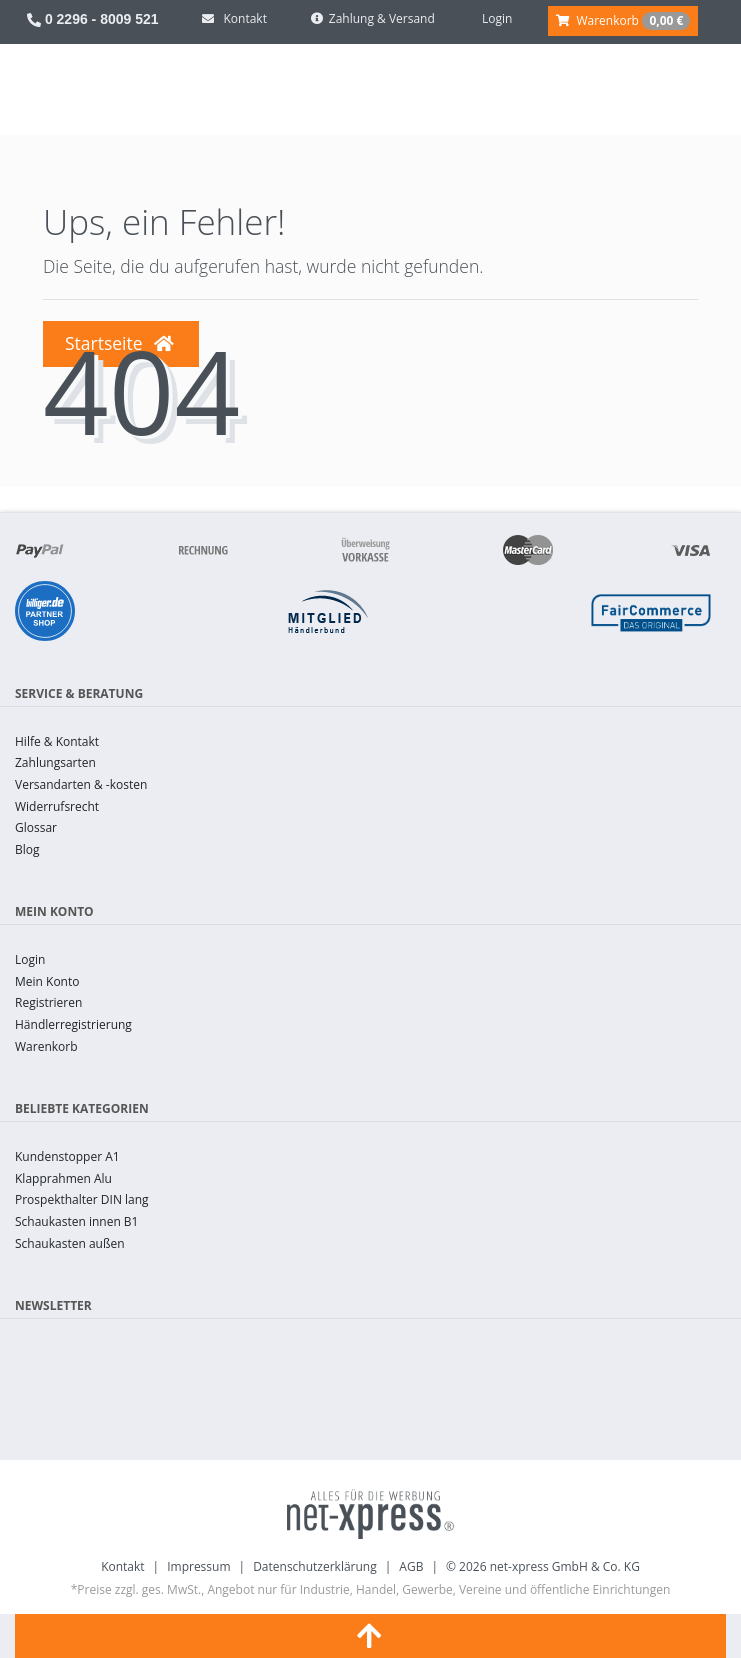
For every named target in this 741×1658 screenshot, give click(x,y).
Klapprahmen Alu (63, 1178)
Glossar (36, 827)
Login (30, 959)
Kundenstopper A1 (67, 1156)
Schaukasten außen (70, 1243)
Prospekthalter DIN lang (82, 1199)
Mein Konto (47, 981)
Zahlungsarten (55, 762)
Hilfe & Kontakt (57, 741)
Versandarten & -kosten (81, 784)
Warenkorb (46, 1046)
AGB (411, 1566)
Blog (27, 849)
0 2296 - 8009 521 (93, 19)
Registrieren (48, 1002)
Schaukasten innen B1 (76, 1221)
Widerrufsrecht (57, 806)
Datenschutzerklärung (315, 1566)
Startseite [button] (119, 343)
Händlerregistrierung (73, 1024)
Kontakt (122, 1566)
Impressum (198, 1566)
